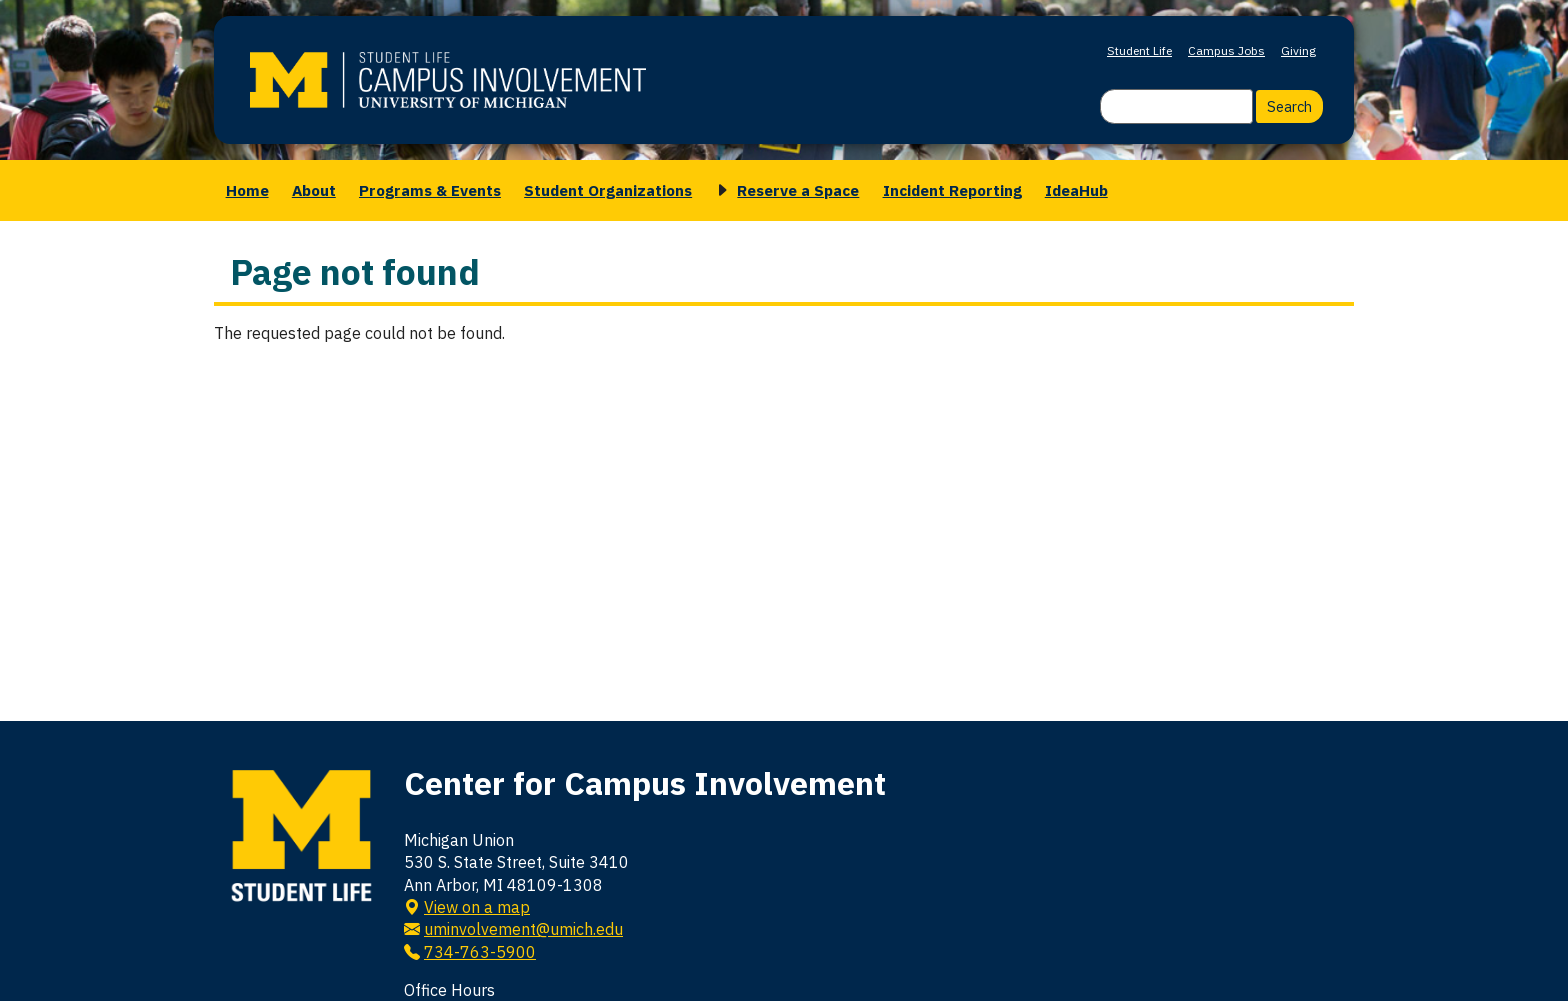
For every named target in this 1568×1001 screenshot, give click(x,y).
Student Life (1139, 50)
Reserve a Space (798, 190)
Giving (1298, 50)
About (314, 190)
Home (247, 190)
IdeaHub (1076, 190)
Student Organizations (608, 190)
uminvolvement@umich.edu (523, 929)
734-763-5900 (480, 952)
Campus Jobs (1226, 50)
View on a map (477, 907)
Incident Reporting (952, 190)
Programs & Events (430, 190)
